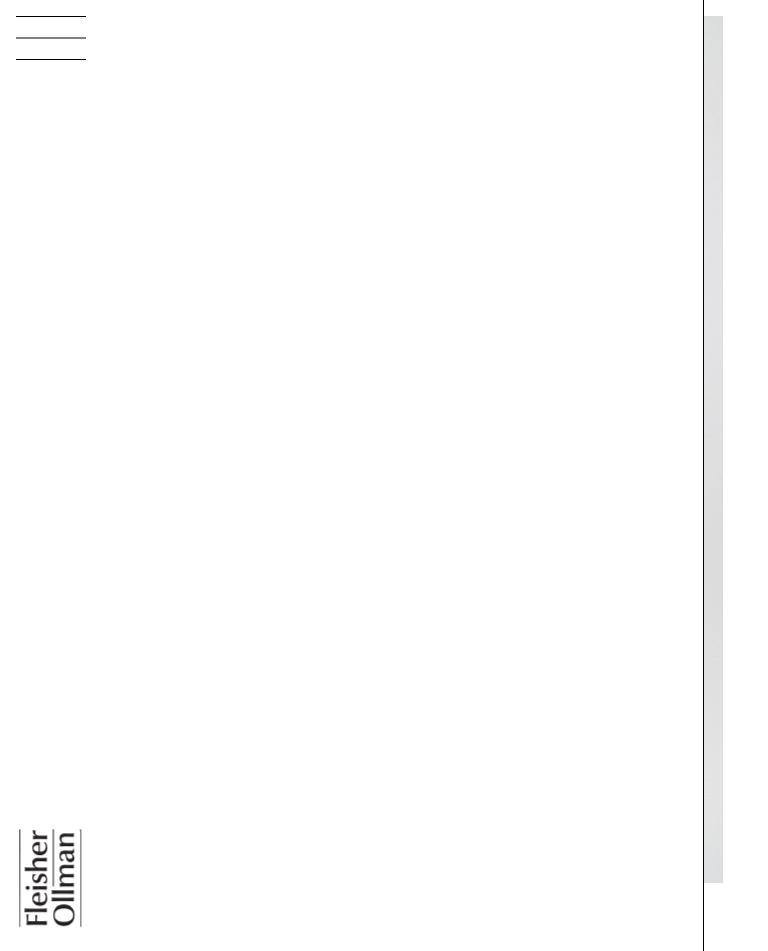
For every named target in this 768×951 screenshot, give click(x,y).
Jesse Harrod (191, 938)
